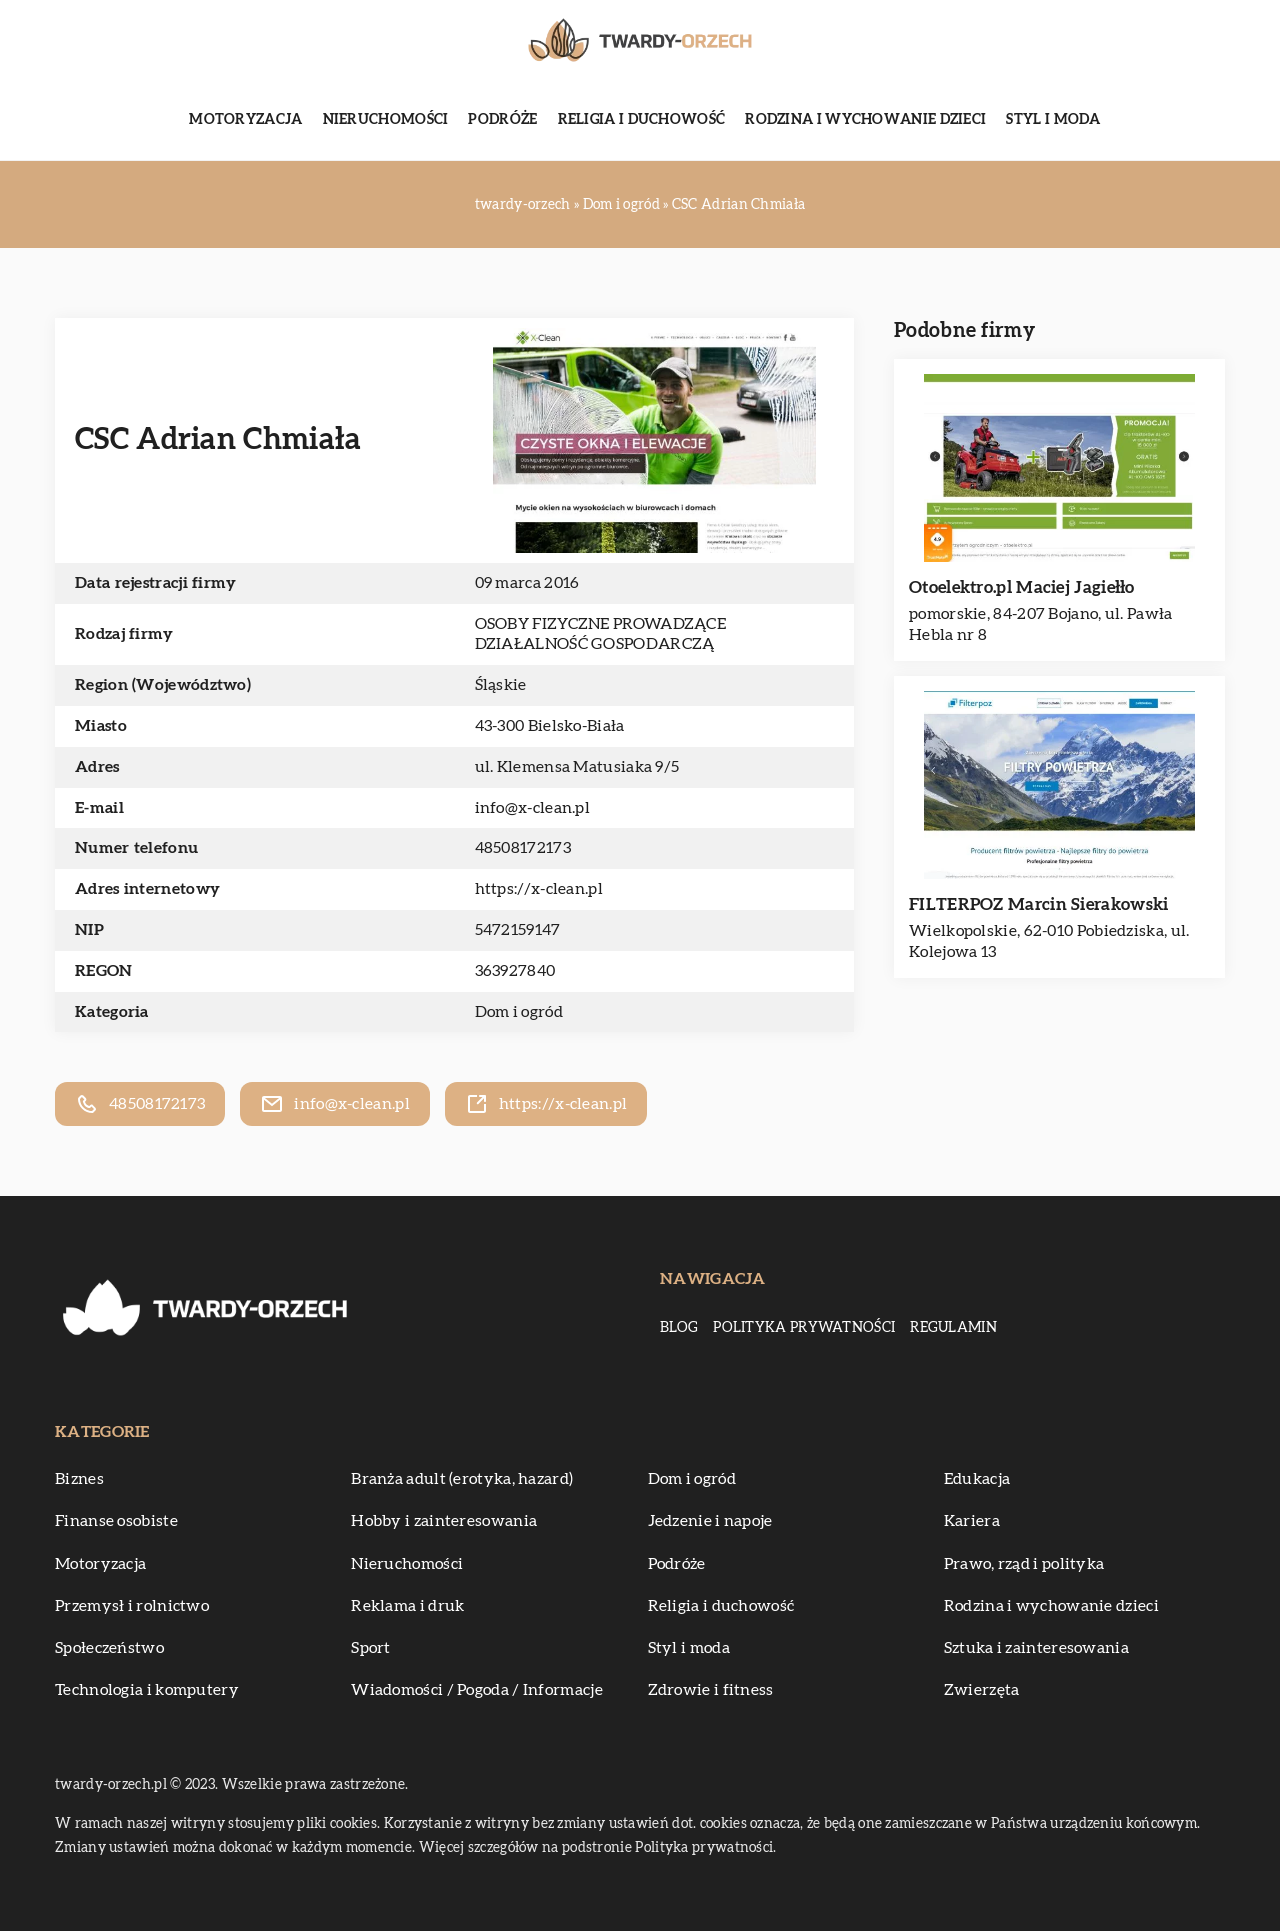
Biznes (79, 1479)
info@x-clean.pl (533, 808)
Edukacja (977, 1479)
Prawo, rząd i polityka (1024, 1564)
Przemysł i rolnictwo (132, 1606)
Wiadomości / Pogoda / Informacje (477, 1690)
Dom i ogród (519, 1012)
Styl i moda (1053, 120)
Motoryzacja (245, 120)
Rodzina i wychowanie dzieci (865, 120)
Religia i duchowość (642, 120)
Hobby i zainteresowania (444, 1521)
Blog (679, 1328)
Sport (371, 1648)
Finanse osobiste (116, 1521)
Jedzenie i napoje (710, 1521)
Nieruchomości (386, 120)
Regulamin (953, 1328)
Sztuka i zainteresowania (1036, 1648)
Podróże (502, 120)
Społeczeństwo (109, 1648)
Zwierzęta (982, 1690)
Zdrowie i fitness (711, 1690)
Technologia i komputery (147, 1690)
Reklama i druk (407, 1606)
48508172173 (523, 848)
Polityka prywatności (804, 1328)
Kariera (972, 1521)
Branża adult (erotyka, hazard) (462, 1479)
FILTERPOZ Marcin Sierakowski (1038, 904)
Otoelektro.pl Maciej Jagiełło (1022, 587)
